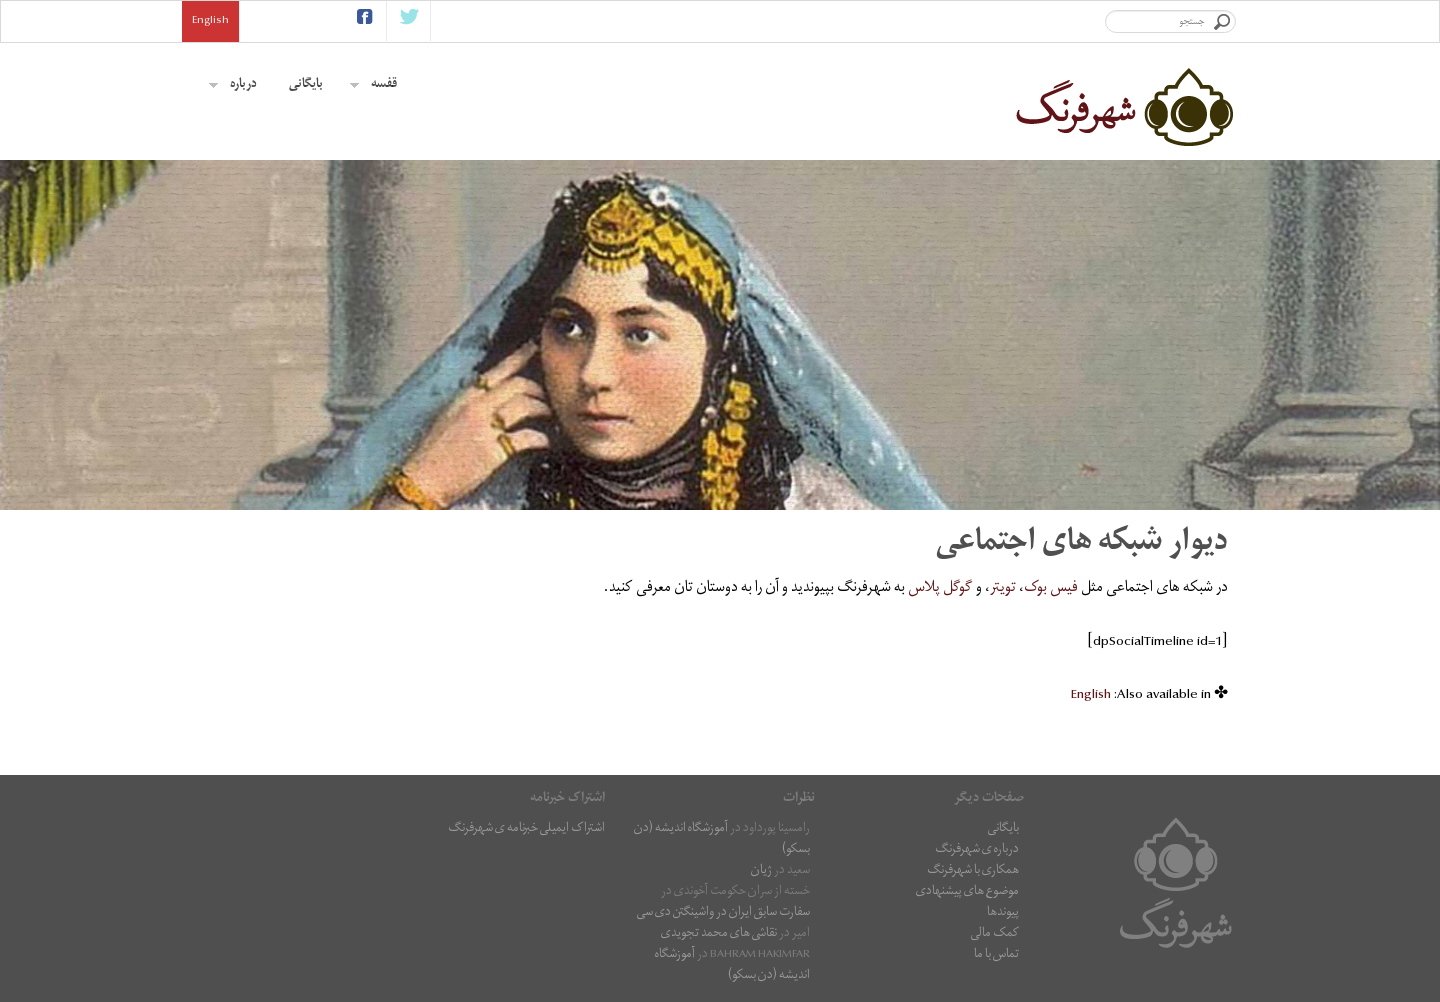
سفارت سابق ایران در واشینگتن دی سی (723, 913)
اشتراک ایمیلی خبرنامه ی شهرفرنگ (526, 829)
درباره (233, 85)
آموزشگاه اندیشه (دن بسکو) (722, 840)
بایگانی (306, 85)
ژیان (761, 871)
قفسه (373, 85)
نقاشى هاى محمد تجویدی (719, 934)
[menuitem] (1091, 696)
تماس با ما (996, 955)
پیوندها (1003, 913)
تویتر (1003, 589)
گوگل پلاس (940, 589)
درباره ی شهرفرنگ (977, 850)
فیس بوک (1051, 589)
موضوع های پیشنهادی (967, 892)
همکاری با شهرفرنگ (973, 871)
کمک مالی (995, 934)
